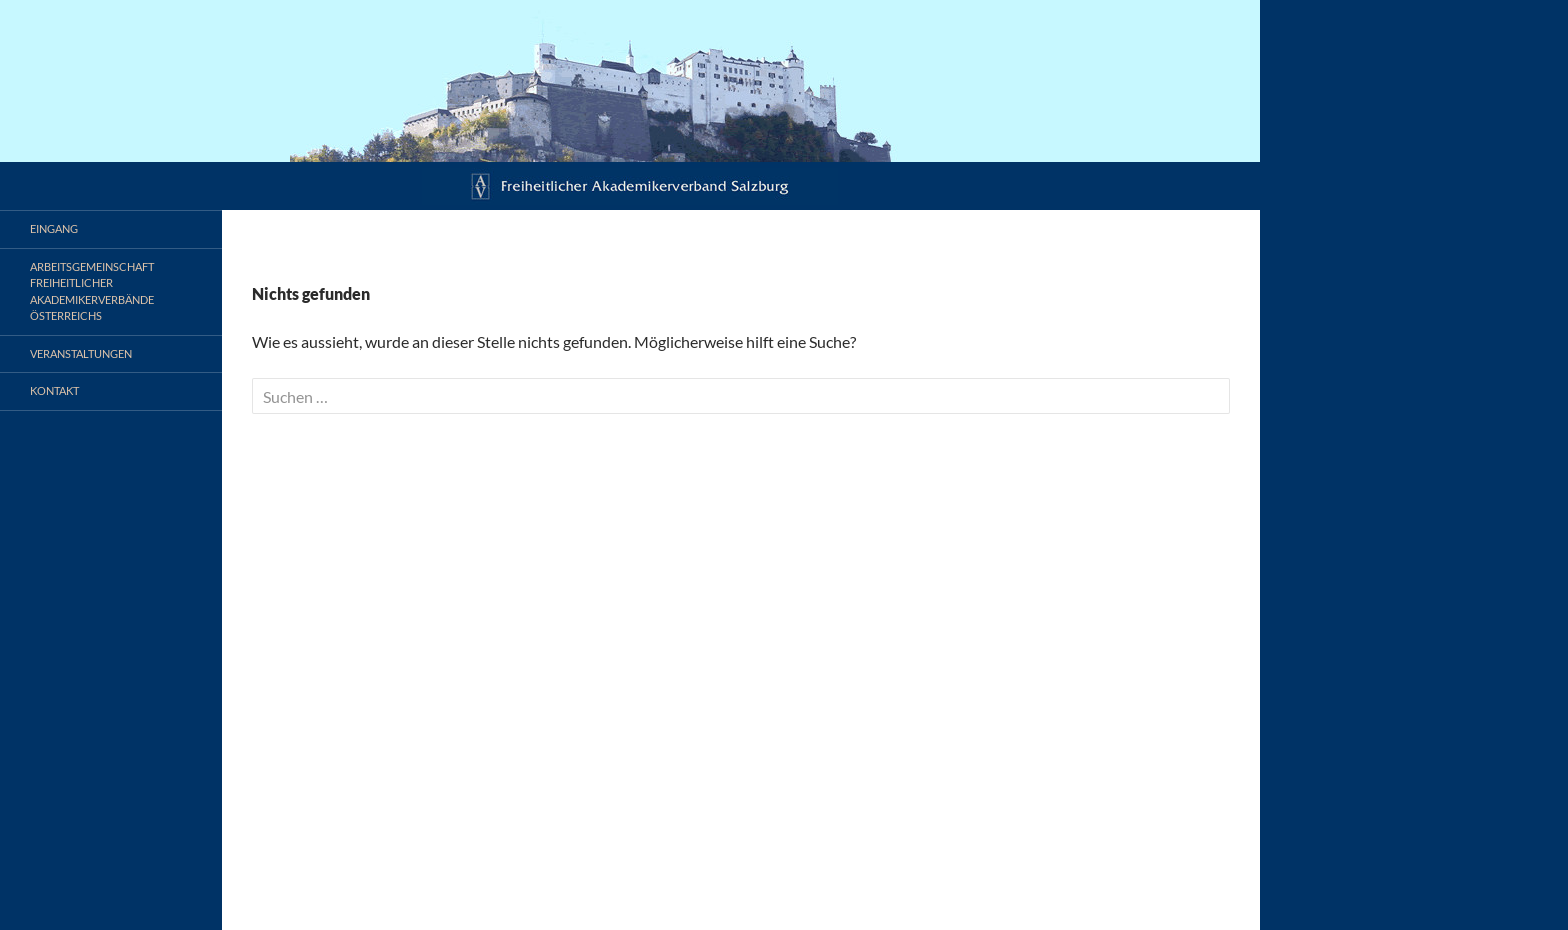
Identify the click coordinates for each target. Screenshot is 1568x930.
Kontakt (54, 390)
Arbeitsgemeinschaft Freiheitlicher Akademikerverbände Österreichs (92, 291)
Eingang (54, 228)
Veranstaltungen (81, 353)
